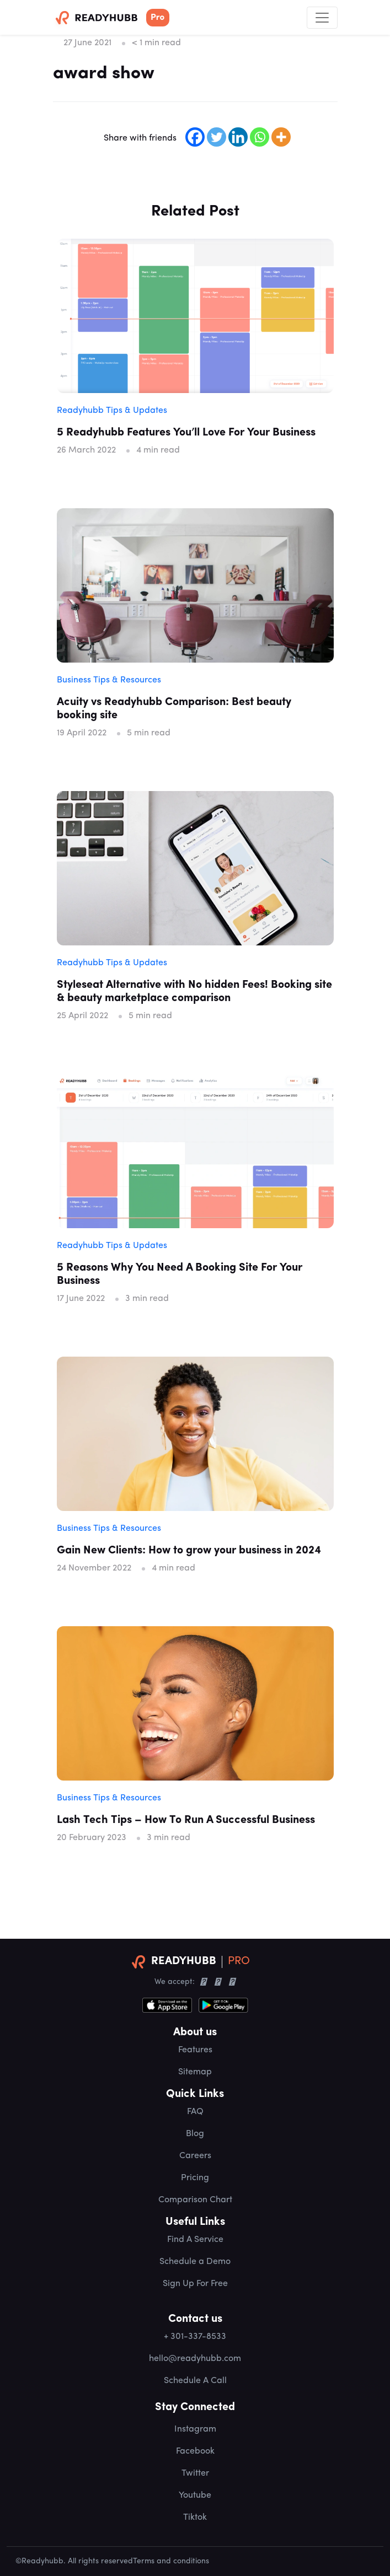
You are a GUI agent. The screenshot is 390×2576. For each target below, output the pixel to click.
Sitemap (195, 2072)
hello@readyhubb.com (195, 2358)
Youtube (195, 2495)
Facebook (195, 2451)
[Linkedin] (238, 137)
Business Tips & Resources (109, 680)
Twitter (195, 2473)
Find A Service (195, 2239)
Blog (195, 2133)
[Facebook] (195, 137)
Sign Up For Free (195, 2283)
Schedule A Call (195, 2380)
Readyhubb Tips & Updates (112, 410)
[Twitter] (216, 137)
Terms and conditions (171, 2561)
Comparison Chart (195, 2200)
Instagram (195, 2429)
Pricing (195, 2178)
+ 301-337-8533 (195, 2336)
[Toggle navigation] (322, 18)
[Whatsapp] (259, 137)
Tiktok (195, 2517)
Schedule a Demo (195, 2261)
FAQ (195, 2111)
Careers (195, 2156)
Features (195, 2050)
